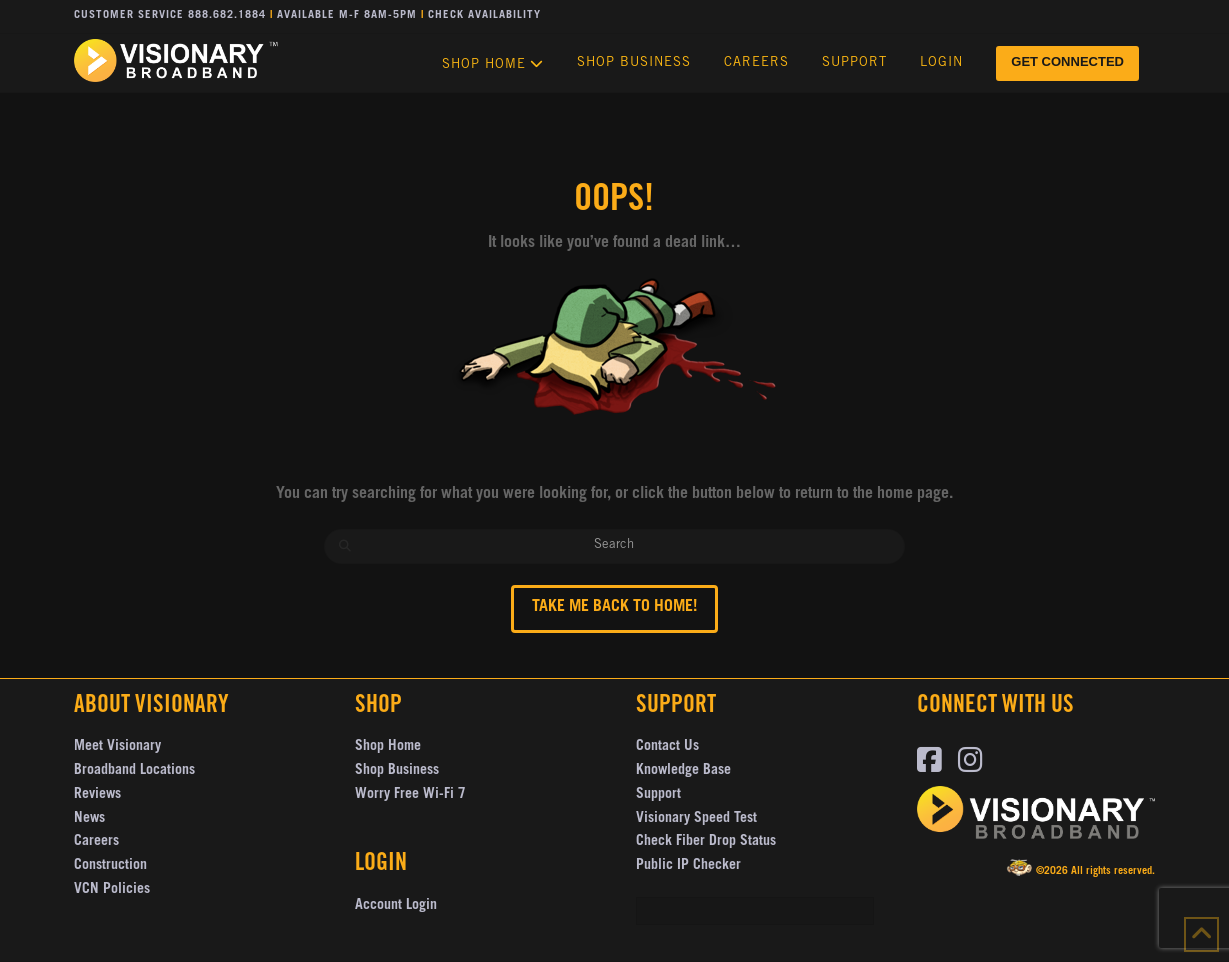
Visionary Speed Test (696, 819)
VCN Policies (112, 890)
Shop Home (388, 747)
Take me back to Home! (614, 607)
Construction (110, 866)
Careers (96, 842)
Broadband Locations (134, 771)
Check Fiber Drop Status (706, 842)
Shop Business (397, 771)
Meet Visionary (117, 747)
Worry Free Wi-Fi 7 (410, 795)
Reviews (97, 795)
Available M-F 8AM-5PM (347, 15)
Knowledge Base (683, 771)
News (89, 819)
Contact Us (667, 747)
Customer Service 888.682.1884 (170, 15)
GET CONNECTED (1067, 61)
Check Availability (484, 15)
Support (658, 795)
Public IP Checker (688, 866)
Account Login (396, 906)
